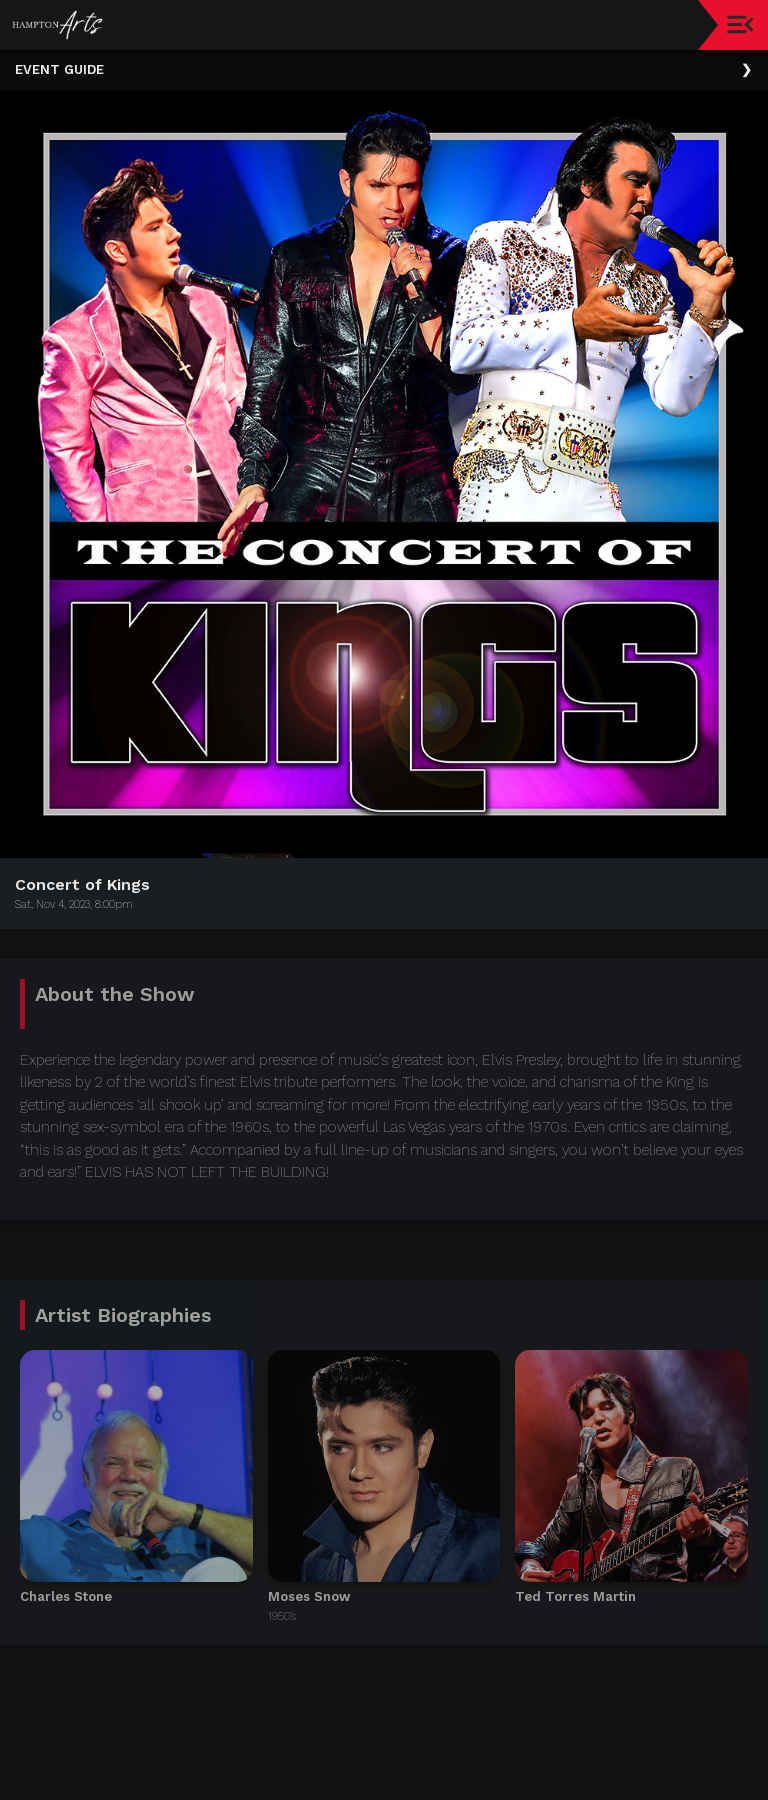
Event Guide (59, 69)
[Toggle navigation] (740, 24)
